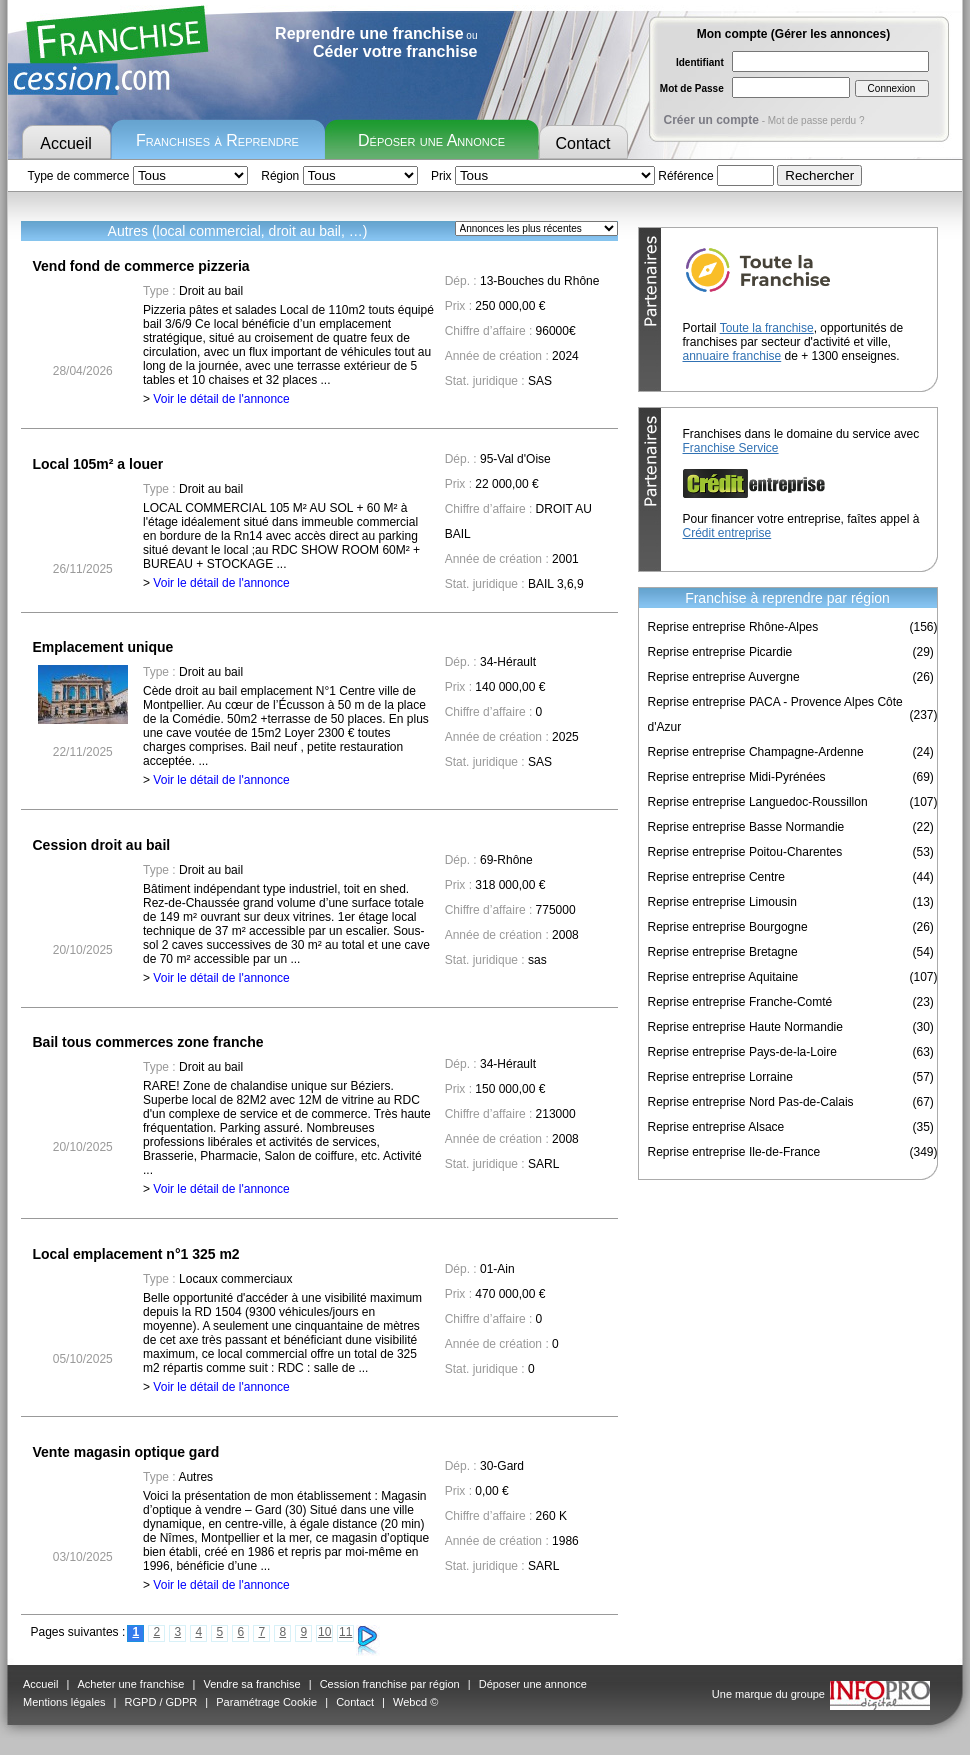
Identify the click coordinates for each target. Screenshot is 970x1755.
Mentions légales (64, 1702)
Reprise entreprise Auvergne (724, 677)
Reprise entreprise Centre (716, 877)
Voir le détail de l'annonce (221, 399)
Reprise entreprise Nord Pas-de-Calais (751, 1102)
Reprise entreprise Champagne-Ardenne (756, 752)
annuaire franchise (732, 356)
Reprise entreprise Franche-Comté (740, 1002)
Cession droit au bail (102, 845)
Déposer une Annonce (431, 140)
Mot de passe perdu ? (816, 120)
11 (345, 1632)
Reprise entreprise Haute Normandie (745, 1027)
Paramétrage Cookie (266, 1702)
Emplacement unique (103, 647)
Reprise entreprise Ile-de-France (734, 1152)
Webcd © (415, 1702)
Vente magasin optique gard (126, 1452)
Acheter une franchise (130, 1684)
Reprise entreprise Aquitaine (723, 977)
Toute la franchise (767, 328)
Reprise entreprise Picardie (720, 652)
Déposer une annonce (533, 1684)
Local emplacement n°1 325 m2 (136, 1254)
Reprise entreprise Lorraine (720, 1077)
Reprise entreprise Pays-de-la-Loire (742, 1052)
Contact (582, 143)
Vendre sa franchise (251, 1684)
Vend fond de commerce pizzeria (141, 266)
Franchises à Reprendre (217, 140)
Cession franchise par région (390, 1684)
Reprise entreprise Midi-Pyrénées (737, 777)
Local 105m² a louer (98, 464)
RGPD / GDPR (161, 1702)
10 (324, 1632)
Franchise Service (731, 448)
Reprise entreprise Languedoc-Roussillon (758, 802)
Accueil (66, 143)
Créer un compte (711, 120)
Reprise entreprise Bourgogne (728, 927)
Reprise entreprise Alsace (716, 1127)
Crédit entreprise (727, 533)
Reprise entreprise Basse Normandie (746, 827)
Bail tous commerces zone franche (148, 1042)
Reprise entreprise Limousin (722, 902)
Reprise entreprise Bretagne (723, 952)
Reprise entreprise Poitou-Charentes (745, 852)
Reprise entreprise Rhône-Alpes (733, 627)
